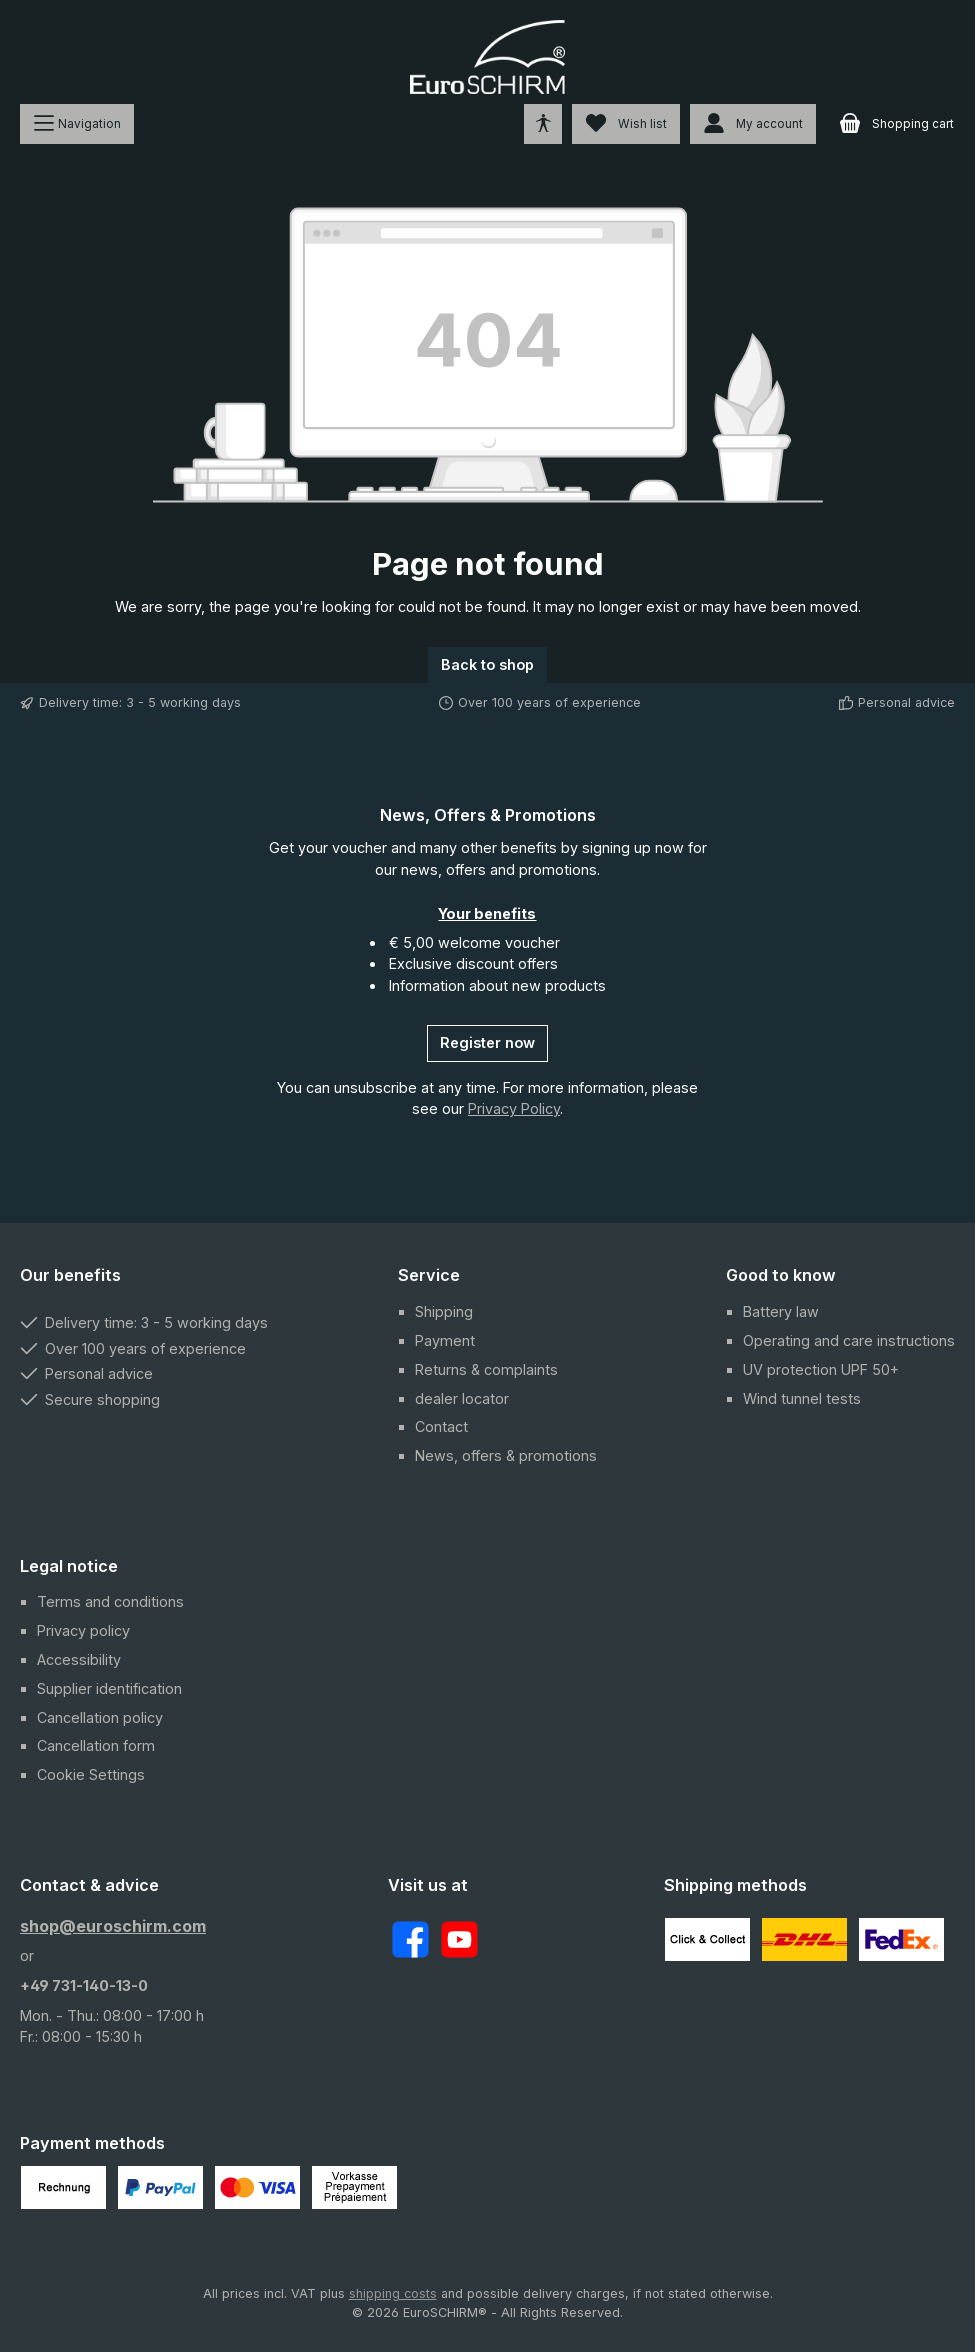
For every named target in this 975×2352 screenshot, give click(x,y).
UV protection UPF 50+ (821, 1369)
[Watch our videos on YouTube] (459, 1939)
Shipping (444, 1311)
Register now (487, 1042)
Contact (441, 1426)
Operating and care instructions (849, 1340)
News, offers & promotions (506, 1455)
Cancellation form (96, 1745)
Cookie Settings (91, 1774)
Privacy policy (83, 1630)
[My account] (753, 124)
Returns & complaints (486, 1369)
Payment (445, 1340)
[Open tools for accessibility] (543, 124)
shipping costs (393, 2293)
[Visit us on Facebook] (410, 1939)
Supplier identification (109, 1688)
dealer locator (462, 1398)
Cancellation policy (100, 1717)
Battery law (781, 1311)
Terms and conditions (110, 1601)
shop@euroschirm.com (113, 1926)
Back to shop (487, 664)
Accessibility (79, 1659)
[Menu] (77, 124)
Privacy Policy (514, 1108)
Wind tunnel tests (802, 1398)
